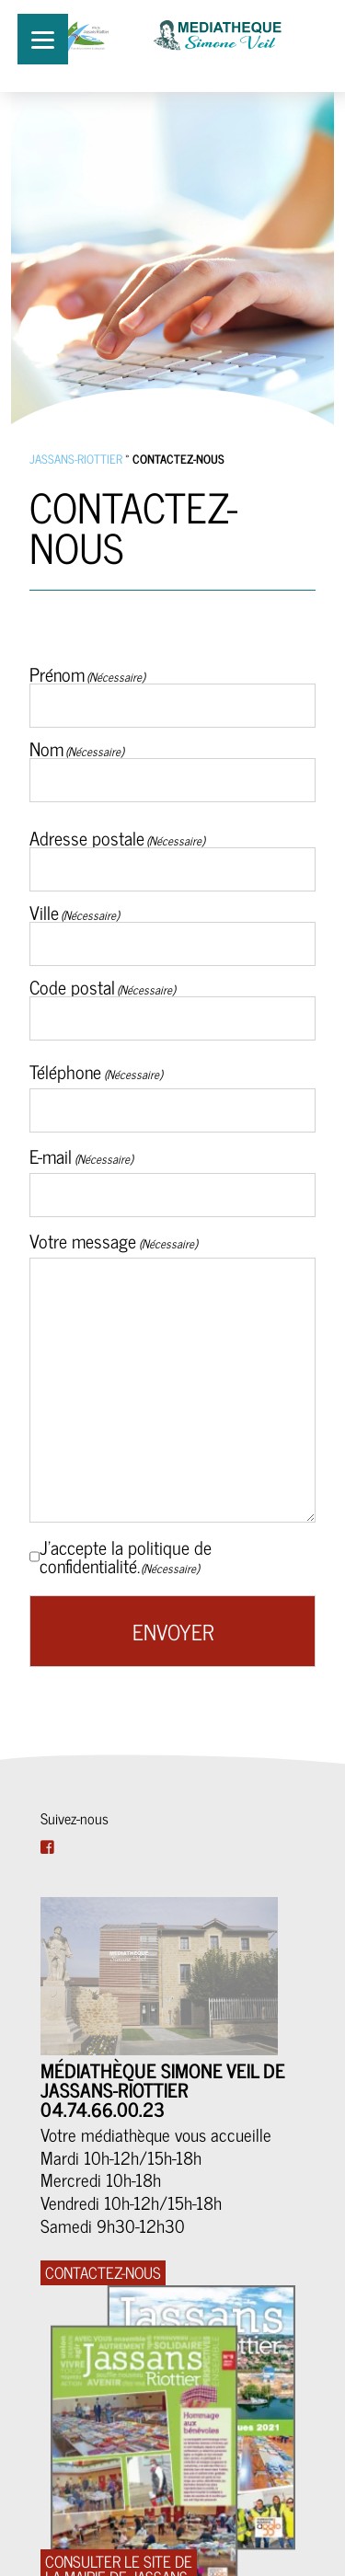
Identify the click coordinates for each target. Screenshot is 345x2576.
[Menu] (42, 39)
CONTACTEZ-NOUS (103, 2272)
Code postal (72, 984)
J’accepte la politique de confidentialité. (126, 1556)
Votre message (113, 1241)
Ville (44, 910)
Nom (46, 746)
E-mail (80, 1156)
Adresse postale (86, 835)
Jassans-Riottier (75, 458)
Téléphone (95, 1072)
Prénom (57, 672)
